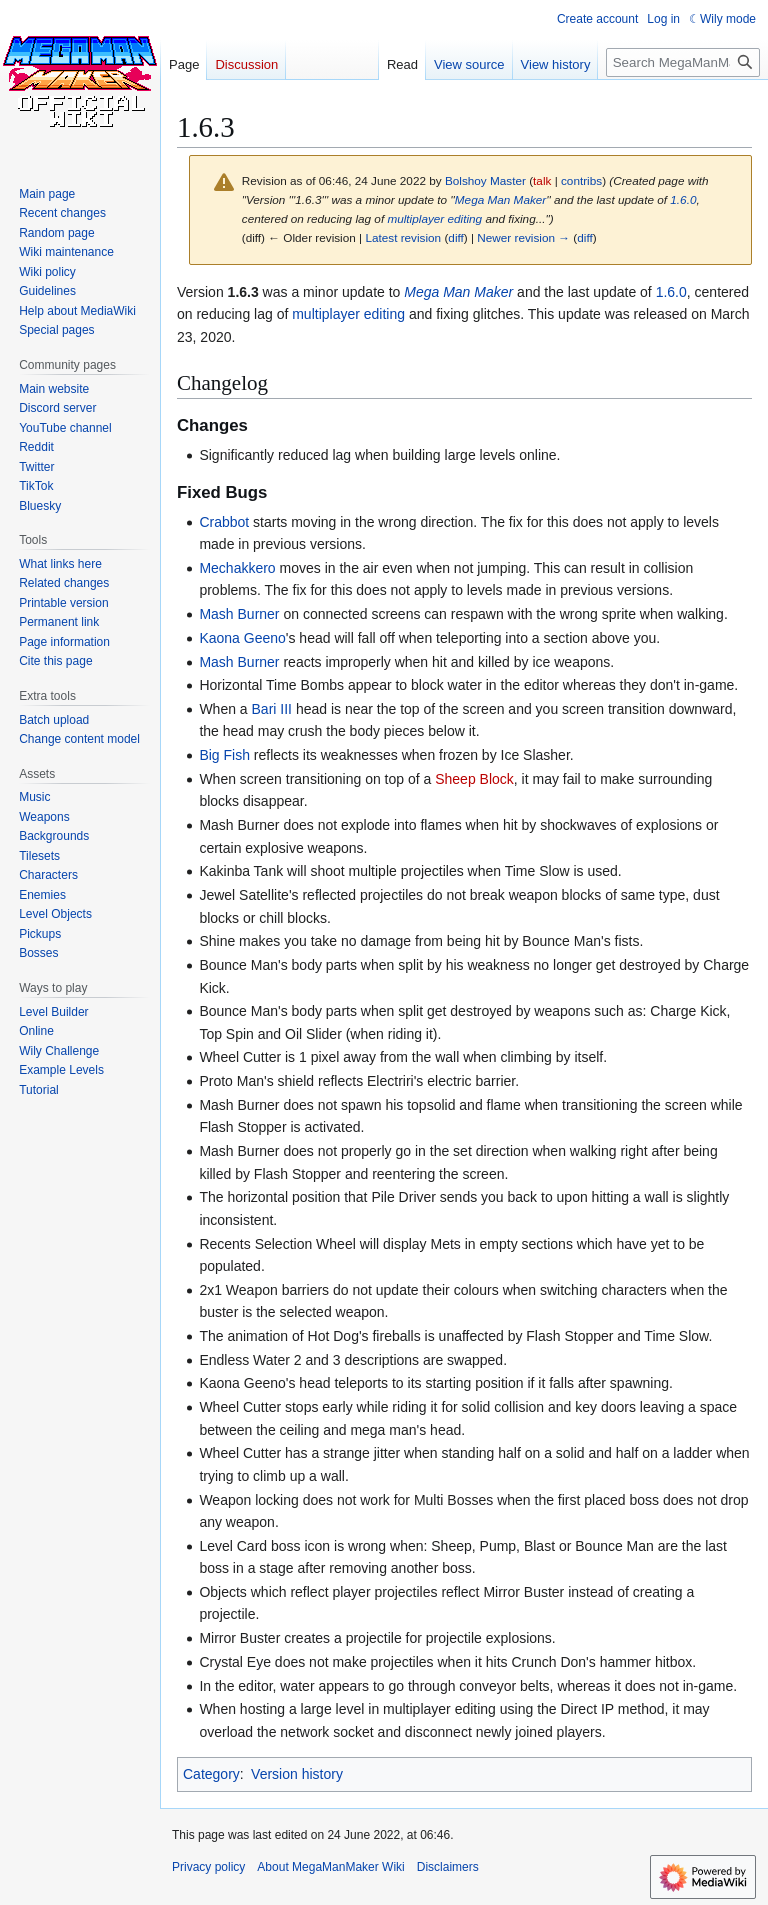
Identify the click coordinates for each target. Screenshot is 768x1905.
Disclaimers (448, 1867)
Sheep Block (474, 779)
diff (455, 237)
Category (211, 1774)
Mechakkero (237, 568)
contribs (581, 180)
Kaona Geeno (242, 638)
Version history (297, 1774)
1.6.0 (683, 199)
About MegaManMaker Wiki (330, 1867)
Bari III (272, 709)
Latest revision (403, 237)
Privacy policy (208, 1867)
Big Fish (224, 755)
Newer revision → (523, 237)
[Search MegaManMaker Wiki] (683, 62)
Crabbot (224, 522)
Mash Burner (239, 614)
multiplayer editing (434, 218)
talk (542, 180)
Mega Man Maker (500, 199)
